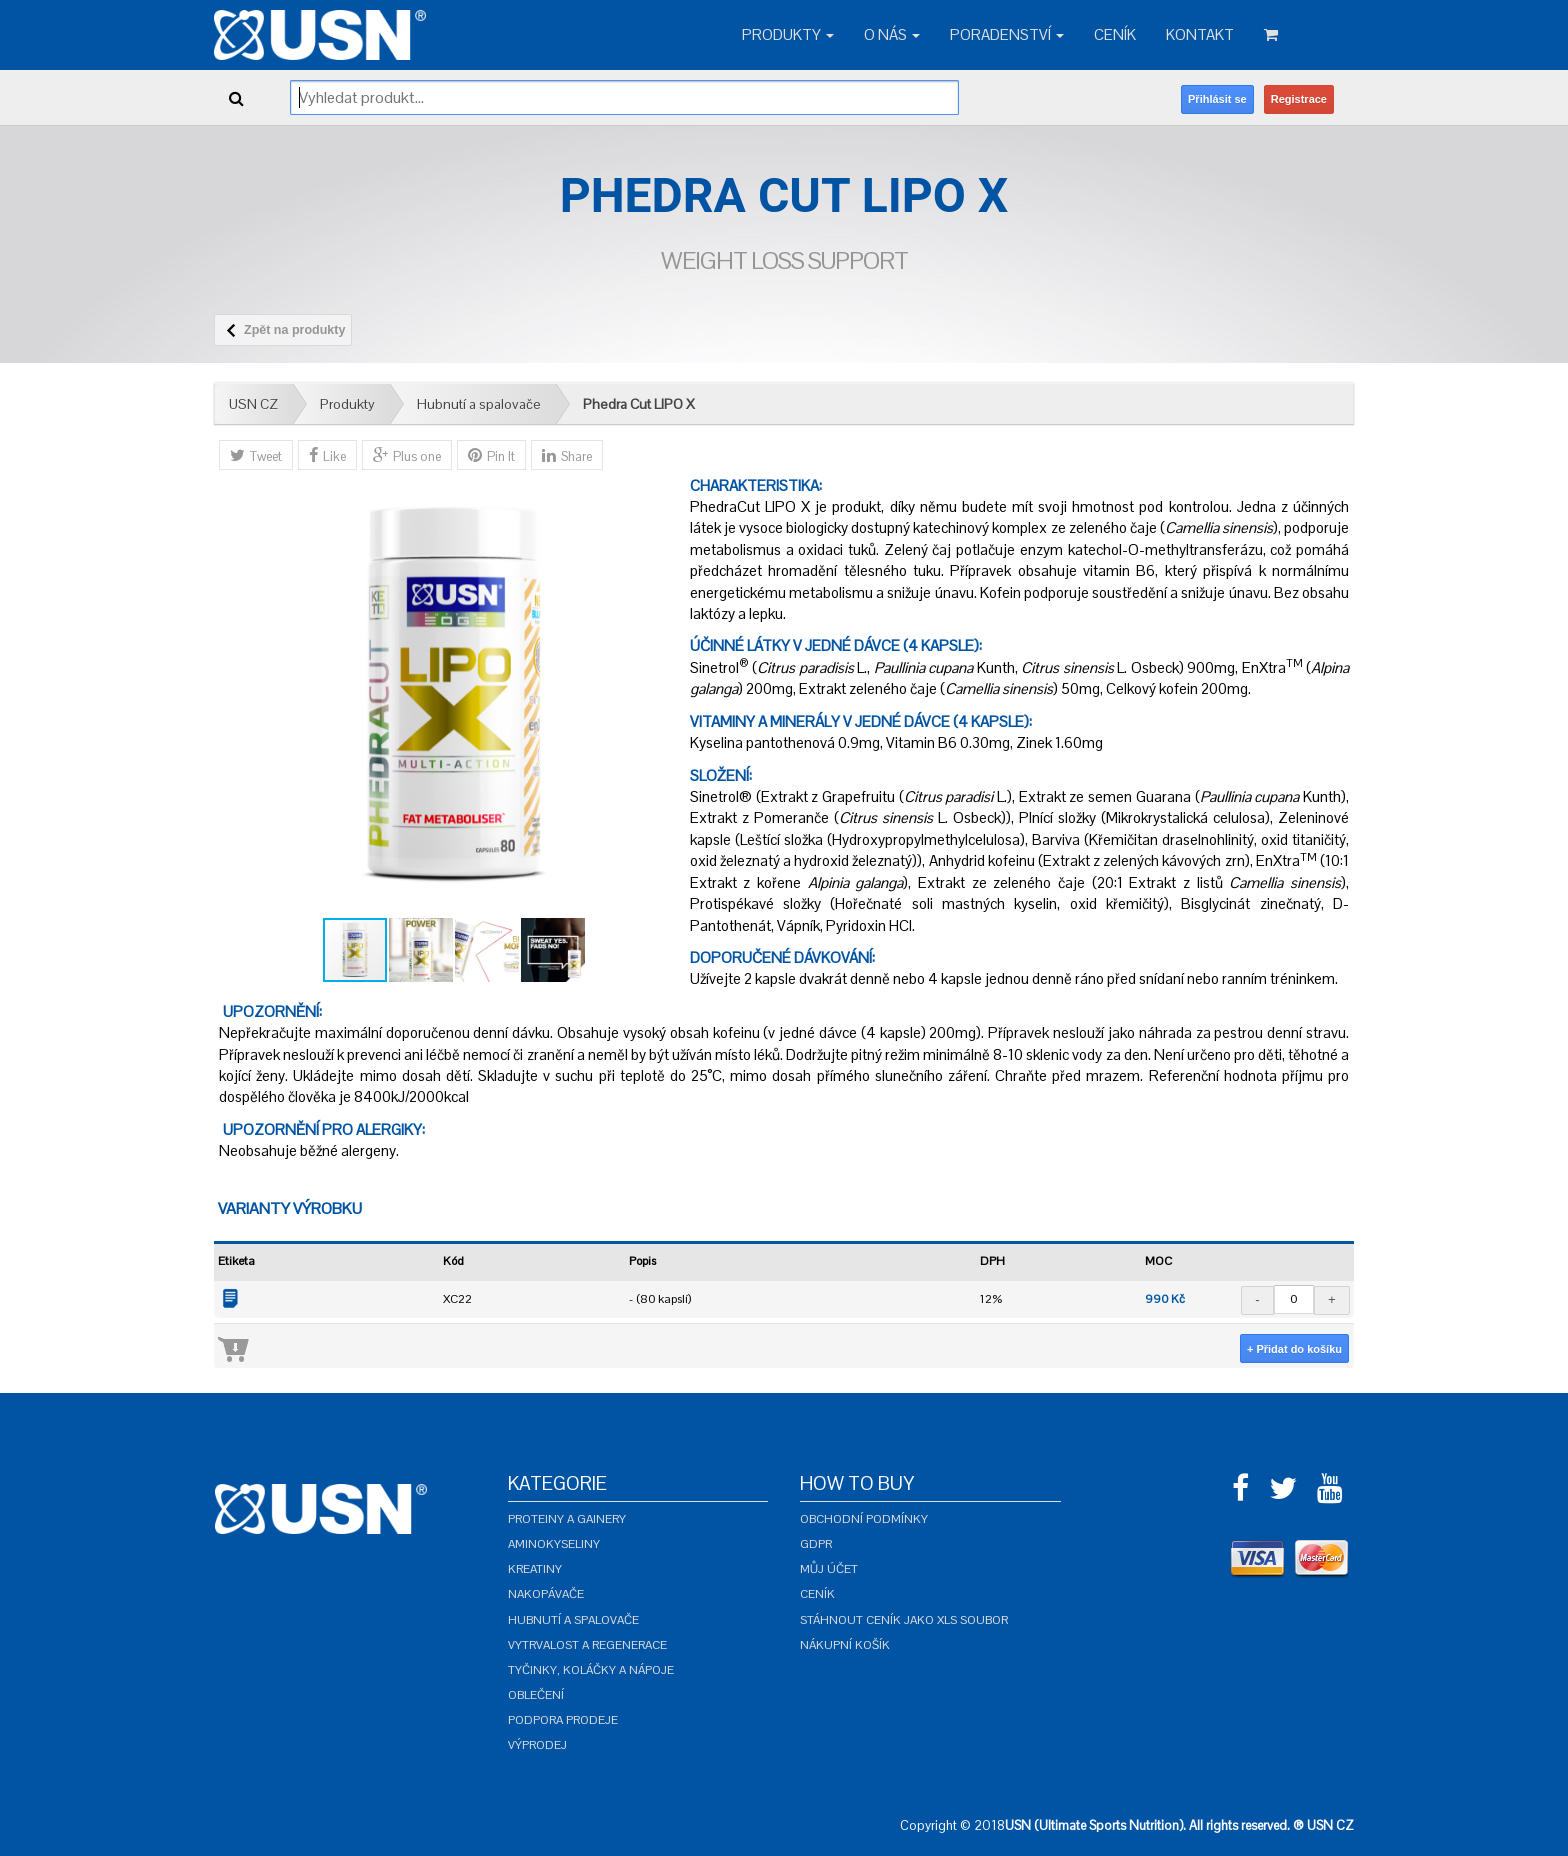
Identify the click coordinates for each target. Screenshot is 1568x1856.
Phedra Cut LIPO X (639, 404)
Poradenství (1007, 34)
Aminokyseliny (554, 1544)
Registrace (1299, 99)
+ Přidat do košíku (1294, 1349)
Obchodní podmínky (864, 1519)
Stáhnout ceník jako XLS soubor (904, 1620)
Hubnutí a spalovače (479, 404)
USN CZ (253, 404)
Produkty (788, 34)
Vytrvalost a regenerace (587, 1645)
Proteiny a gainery (567, 1519)
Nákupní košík (845, 1645)
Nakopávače (546, 1594)
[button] (657, 695)
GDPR (816, 1544)
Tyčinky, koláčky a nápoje (591, 1670)
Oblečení (536, 1695)
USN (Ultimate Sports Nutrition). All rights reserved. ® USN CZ (1179, 1825)
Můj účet (829, 1569)
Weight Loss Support (784, 260)
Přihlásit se (1217, 99)
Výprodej (537, 1745)
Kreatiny (535, 1569)
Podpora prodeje (563, 1720)
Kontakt (1200, 34)
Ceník (1115, 34)
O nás (892, 34)
